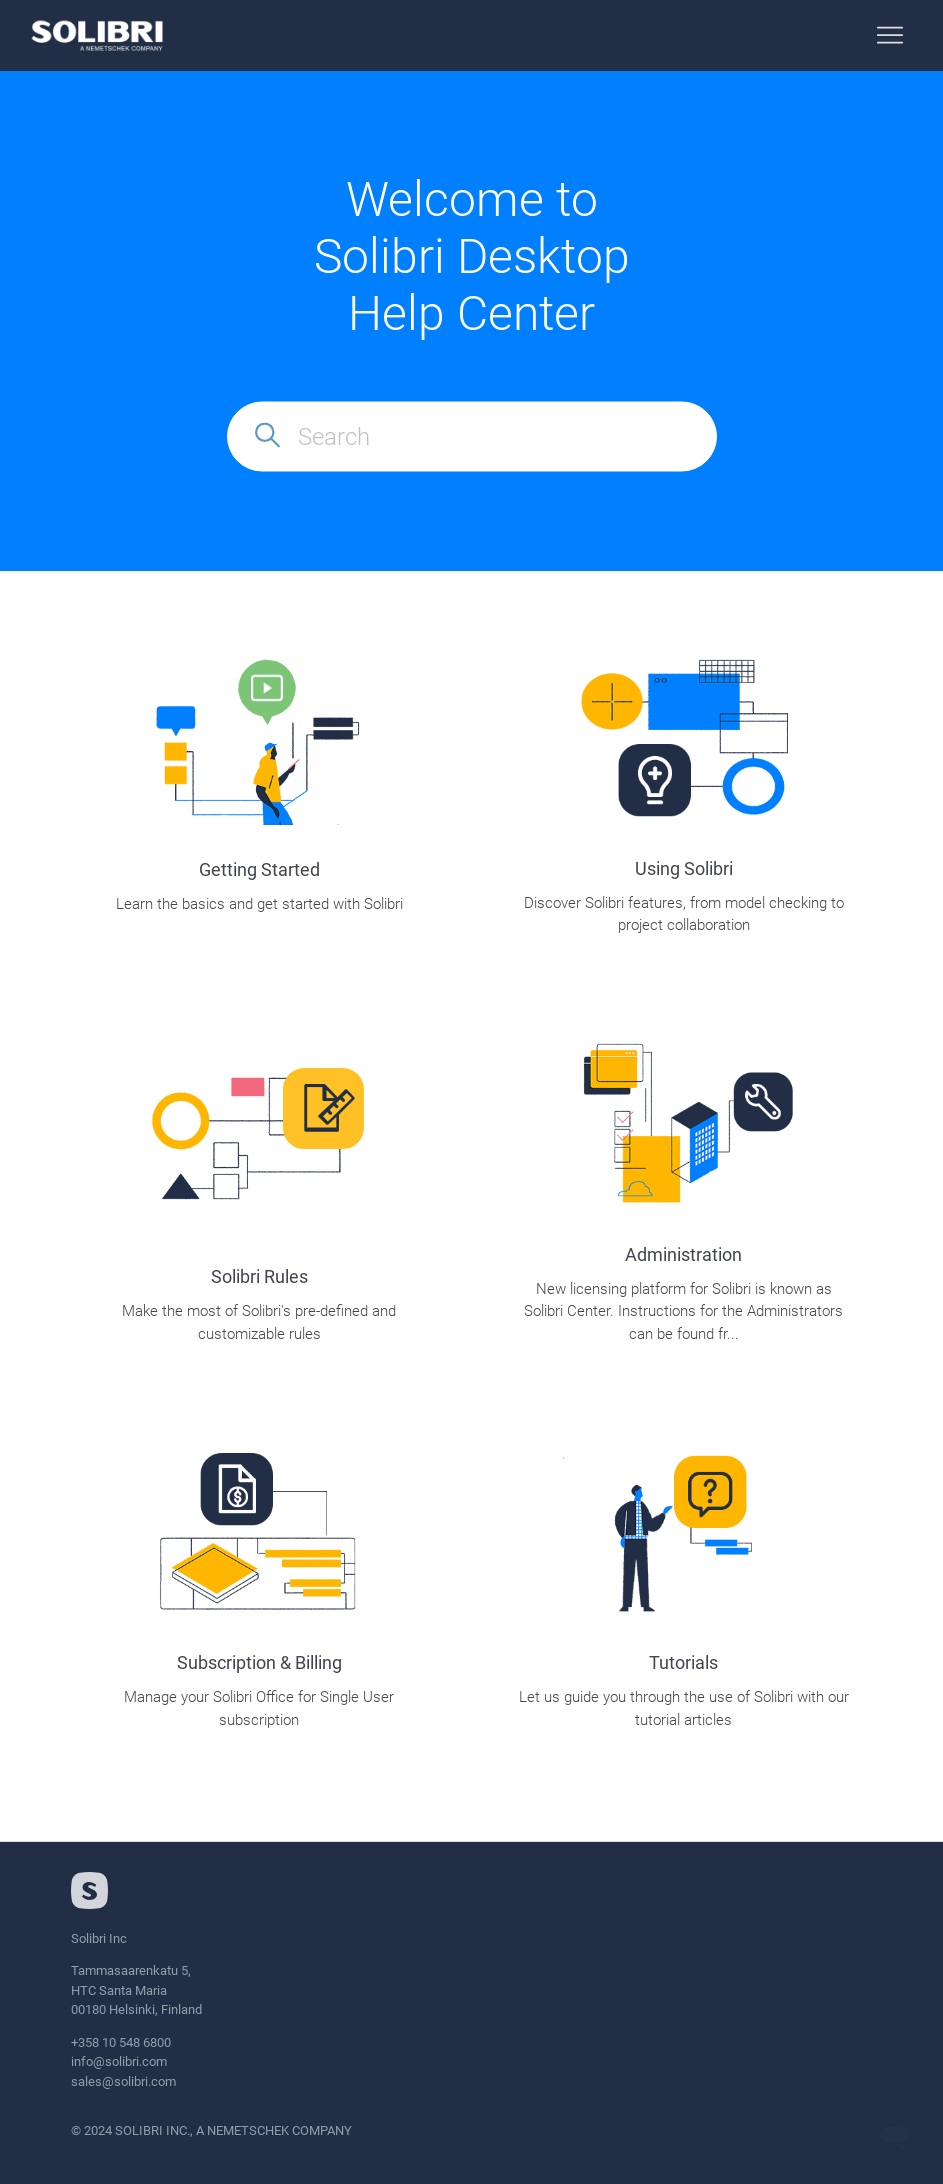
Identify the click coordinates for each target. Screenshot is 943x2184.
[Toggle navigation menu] (890, 36)
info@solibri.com (119, 2061)
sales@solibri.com (123, 2081)
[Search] (472, 437)
